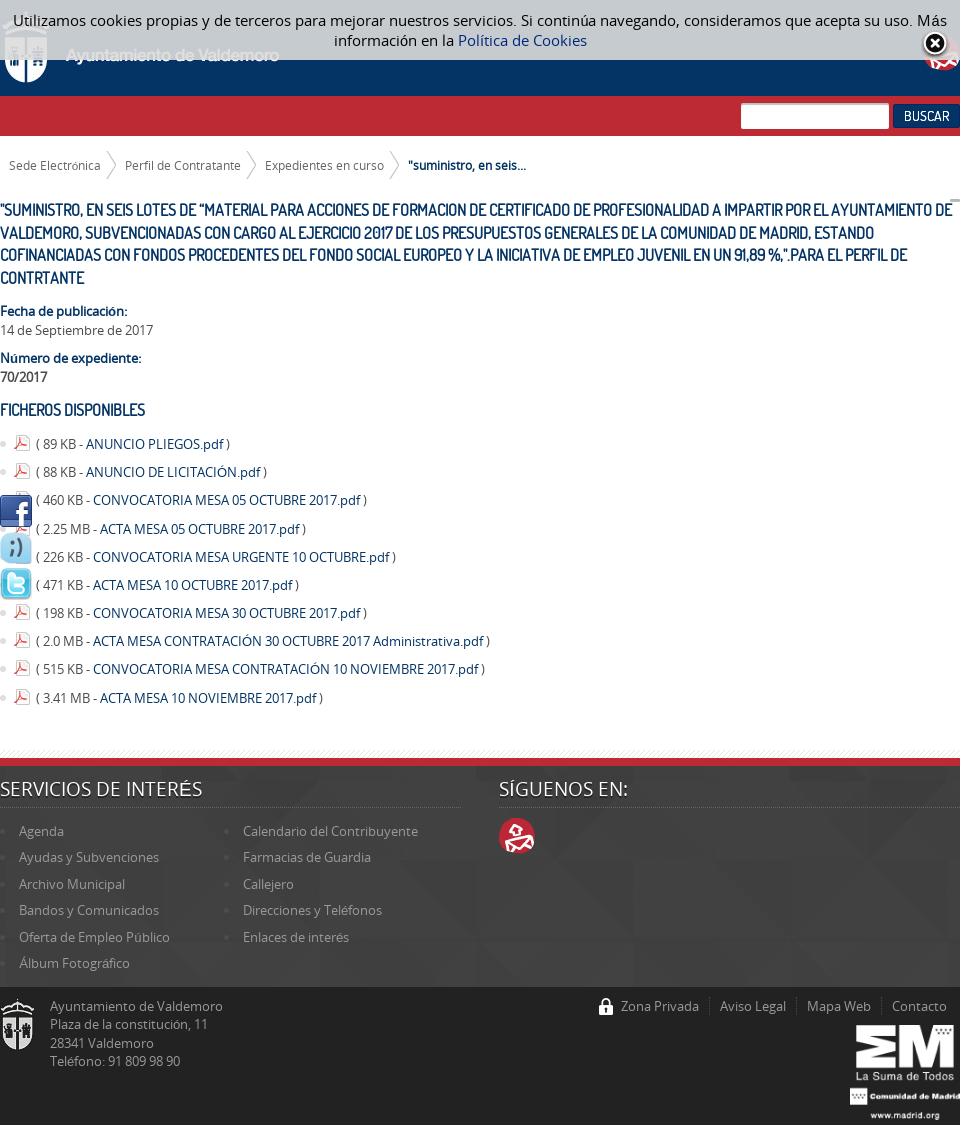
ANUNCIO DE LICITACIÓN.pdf (174, 472)
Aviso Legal (753, 1006)
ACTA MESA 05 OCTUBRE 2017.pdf (201, 529)
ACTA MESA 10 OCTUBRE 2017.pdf (194, 585)
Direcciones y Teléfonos (312, 910)
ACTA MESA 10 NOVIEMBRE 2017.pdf (209, 698)
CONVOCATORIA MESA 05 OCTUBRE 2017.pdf (228, 500)
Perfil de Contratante (183, 165)
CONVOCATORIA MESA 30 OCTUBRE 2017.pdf (228, 613)
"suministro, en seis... (467, 165)
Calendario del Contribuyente (330, 831)
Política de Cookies (522, 40)
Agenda (41, 831)
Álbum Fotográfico (74, 963)
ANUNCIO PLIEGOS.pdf (156, 444)
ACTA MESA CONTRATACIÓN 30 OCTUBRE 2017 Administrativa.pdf (289, 641)
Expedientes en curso (324, 165)
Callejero (268, 884)
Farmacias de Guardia (307, 857)
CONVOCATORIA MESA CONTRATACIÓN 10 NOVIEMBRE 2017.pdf (287, 669)
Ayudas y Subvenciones (89, 857)
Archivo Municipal (72, 884)
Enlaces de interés (296, 937)
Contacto (919, 1006)
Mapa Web (839, 1006)
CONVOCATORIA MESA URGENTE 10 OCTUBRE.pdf (242, 557)
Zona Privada (660, 1006)
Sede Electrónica (55, 165)
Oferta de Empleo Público (94, 937)
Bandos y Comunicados (89, 910)
